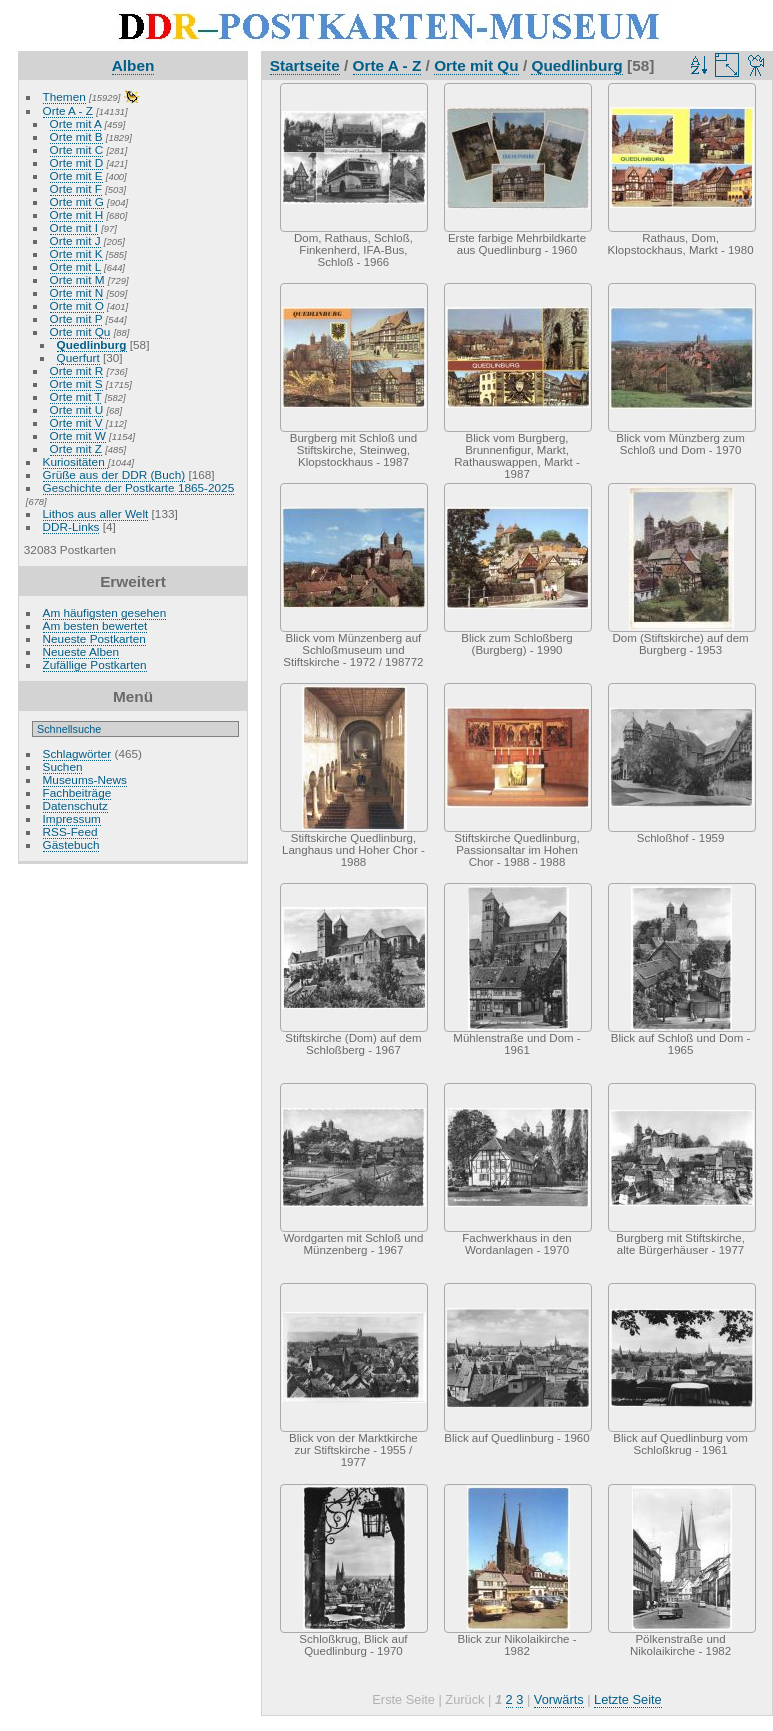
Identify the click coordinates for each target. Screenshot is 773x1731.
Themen (64, 96)
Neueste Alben (81, 651)
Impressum (72, 818)
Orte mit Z (76, 448)
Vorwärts (559, 1699)
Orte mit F (76, 188)
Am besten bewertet (95, 625)
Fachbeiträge (77, 792)
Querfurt (78, 357)
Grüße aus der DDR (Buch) (114, 474)
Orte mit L (75, 266)
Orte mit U (77, 409)
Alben (133, 65)
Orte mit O (77, 305)
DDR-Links (71, 526)
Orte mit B (76, 136)
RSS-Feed (70, 831)
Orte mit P (76, 318)
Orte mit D (77, 162)
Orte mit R (77, 370)
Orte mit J (75, 240)
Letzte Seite (628, 1699)
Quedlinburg (92, 344)
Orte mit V (76, 422)
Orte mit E (76, 175)
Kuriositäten (75, 461)
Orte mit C (77, 149)
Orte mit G (77, 201)
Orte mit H (77, 214)
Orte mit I (74, 227)
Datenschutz (75, 805)
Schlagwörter (77, 753)
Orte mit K (76, 253)
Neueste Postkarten (94, 638)
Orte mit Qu (80, 331)
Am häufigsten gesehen (105, 612)
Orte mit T (76, 396)
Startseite (305, 65)
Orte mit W (78, 435)
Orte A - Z (68, 110)
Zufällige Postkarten (95, 664)
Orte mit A (76, 123)
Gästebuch (71, 844)
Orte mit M (77, 279)
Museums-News (85, 779)
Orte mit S (76, 383)
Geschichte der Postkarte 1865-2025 (139, 487)
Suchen (63, 766)
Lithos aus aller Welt (96, 513)
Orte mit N (77, 292)
